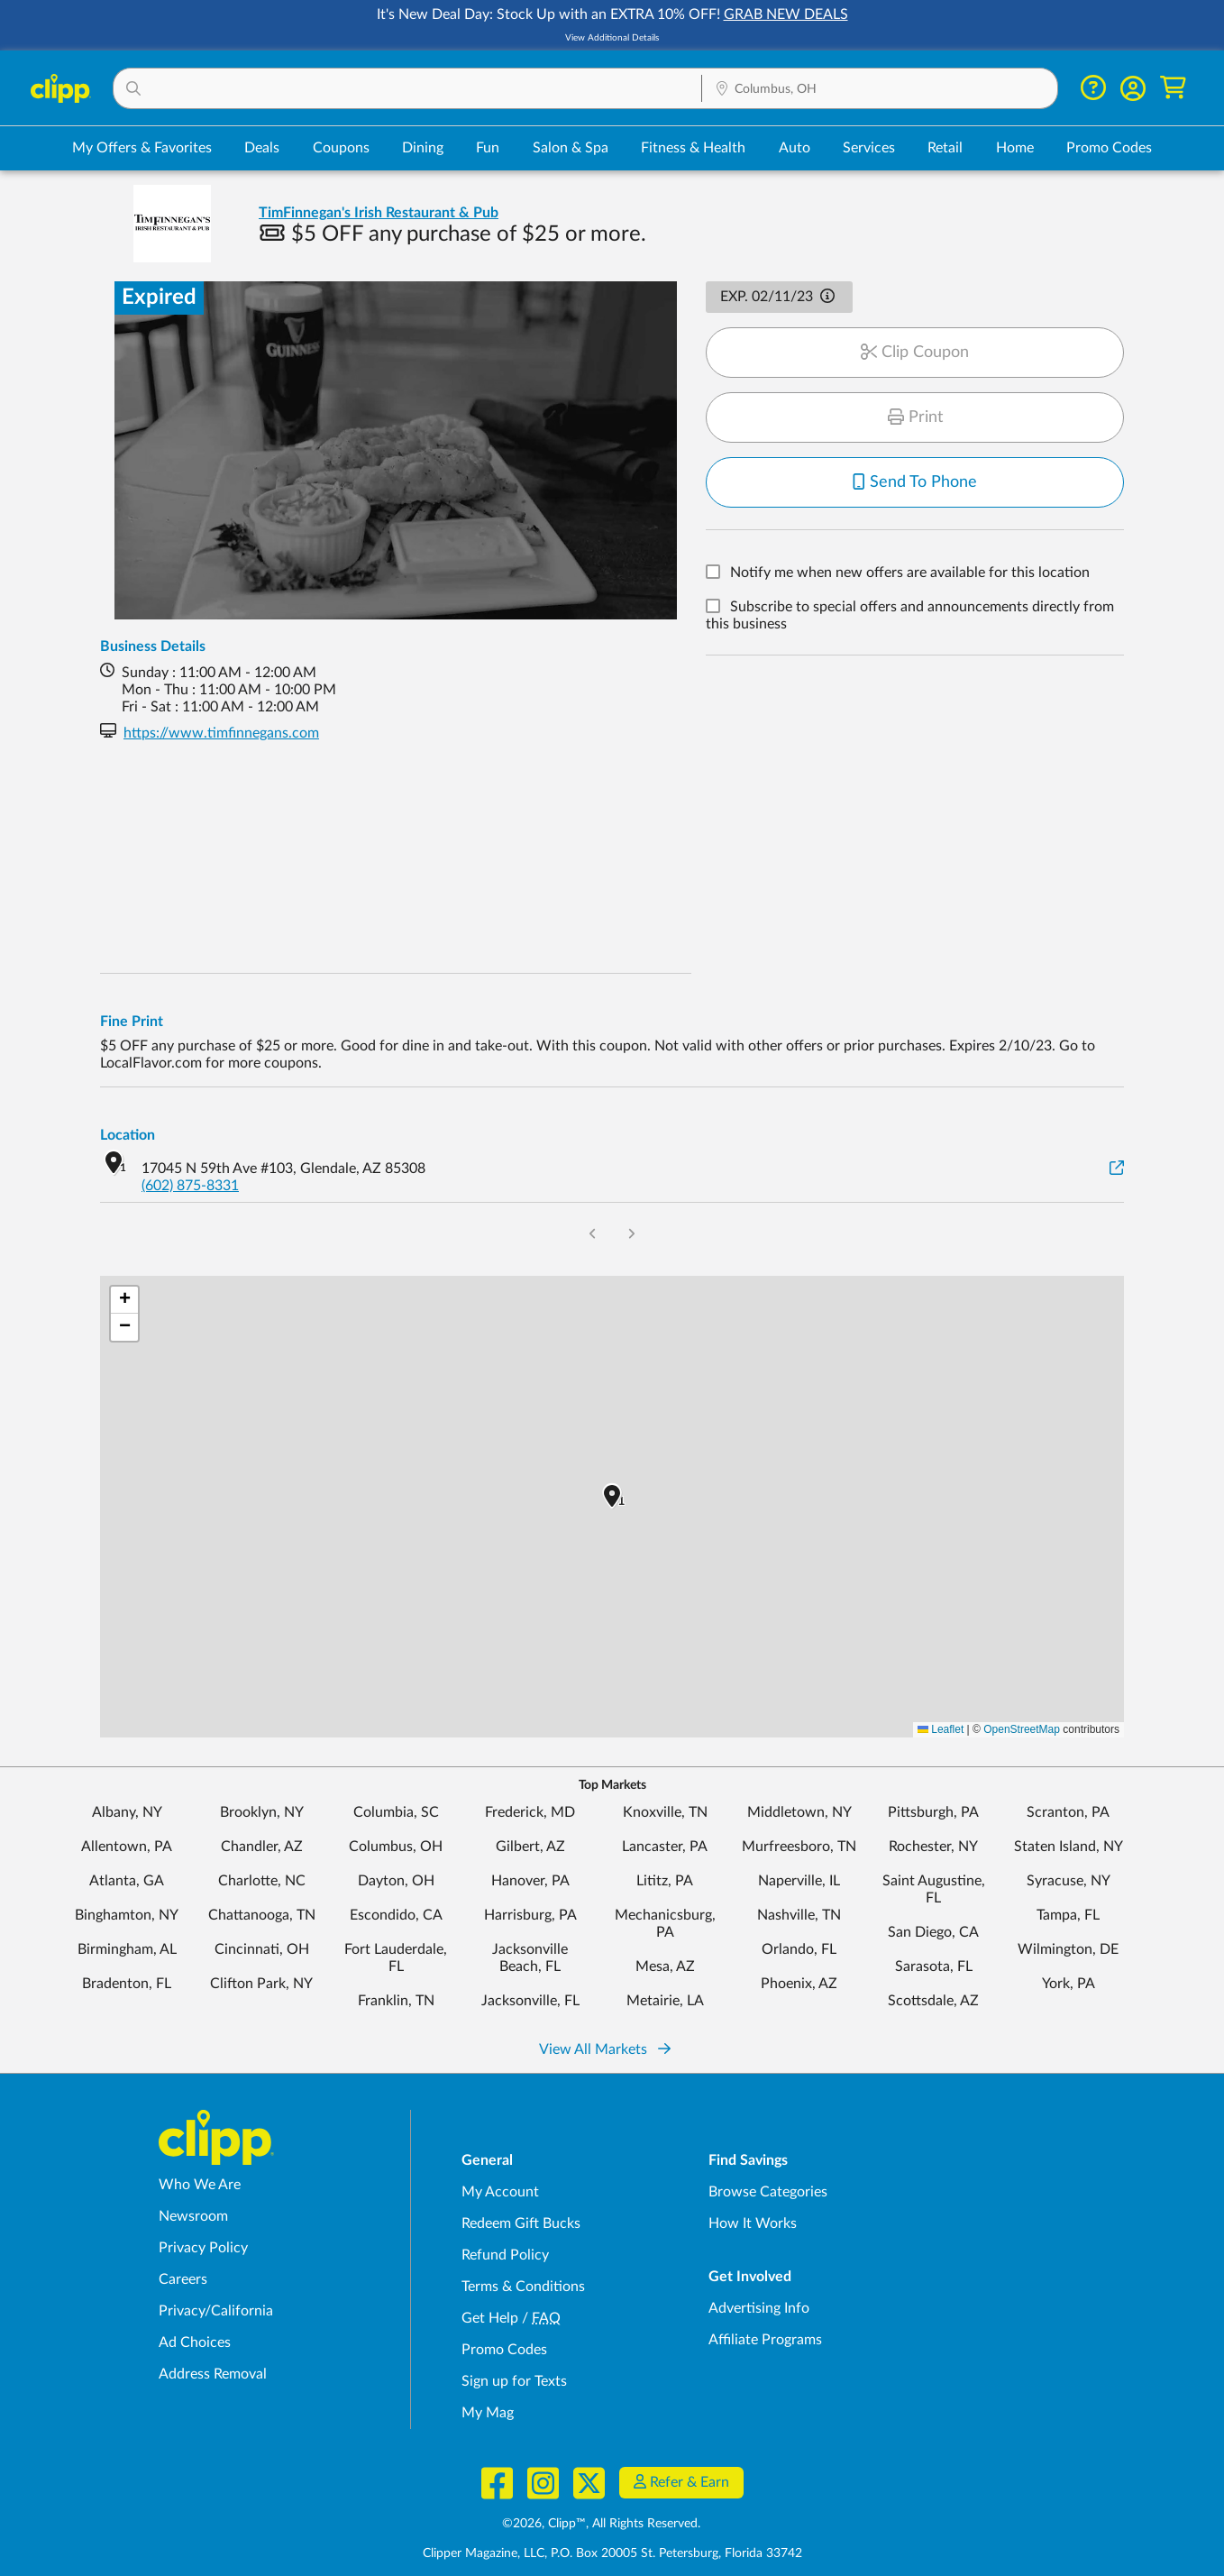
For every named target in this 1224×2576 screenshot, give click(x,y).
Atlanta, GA (126, 1881)
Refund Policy (505, 2255)
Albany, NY (127, 1812)
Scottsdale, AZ (933, 2001)
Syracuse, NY (1068, 1881)
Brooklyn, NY (262, 1812)
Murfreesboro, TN (799, 1846)
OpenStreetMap (1021, 1729)
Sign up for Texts (514, 2381)
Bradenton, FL (126, 1983)
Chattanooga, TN (261, 1915)
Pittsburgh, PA (933, 1812)
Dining (422, 148)
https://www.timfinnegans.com (221, 733)
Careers (183, 2279)
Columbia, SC (396, 1812)
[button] (407, 88)
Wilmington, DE (1068, 1949)
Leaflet (941, 1729)
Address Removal (213, 2374)
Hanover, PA (530, 1881)
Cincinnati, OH (262, 1949)
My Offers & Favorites (142, 148)
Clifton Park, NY (261, 1983)
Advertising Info (758, 2308)
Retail (945, 148)
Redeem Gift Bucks (520, 2223)
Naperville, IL (799, 1881)
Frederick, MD (530, 1812)
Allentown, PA (126, 1846)
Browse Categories (767, 2192)
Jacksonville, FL (530, 2001)
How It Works (752, 2223)
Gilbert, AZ (530, 1846)
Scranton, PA (1068, 1812)
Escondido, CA (396, 1915)
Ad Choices (195, 2342)
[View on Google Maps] (1117, 1169)
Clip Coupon (915, 353)
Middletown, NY (799, 1812)
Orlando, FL (799, 1949)
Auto (794, 148)
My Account (500, 2192)
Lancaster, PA (665, 1846)
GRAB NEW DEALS (786, 14)
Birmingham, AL (127, 1949)
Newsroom (193, 2216)
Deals (261, 148)
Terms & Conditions (523, 2286)
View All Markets (605, 2049)
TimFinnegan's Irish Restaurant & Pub (378, 213)
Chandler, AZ (262, 1846)
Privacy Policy (203, 2248)
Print (915, 417)
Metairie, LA (665, 2001)
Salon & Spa (570, 148)
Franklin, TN (396, 2001)
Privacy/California (216, 2311)
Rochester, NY (933, 1846)
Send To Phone (915, 482)
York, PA (1068, 1983)
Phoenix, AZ (799, 1983)
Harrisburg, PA (530, 1915)
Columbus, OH (396, 1846)
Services (869, 148)
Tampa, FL (1068, 1915)
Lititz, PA (664, 1881)
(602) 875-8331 (190, 1185)
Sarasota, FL (934, 1966)
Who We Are (200, 2184)
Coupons (341, 148)
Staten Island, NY (1068, 1846)
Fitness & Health (693, 148)
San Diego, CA (933, 1932)
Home (1015, 148)
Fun (487, 148)
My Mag (487, 2413)
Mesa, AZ (665, 1966)
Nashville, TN (799, 1915)
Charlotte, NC (262, 1881)
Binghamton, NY (126, 1915)
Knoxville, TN (665, 1812)
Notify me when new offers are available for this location (910, 573)
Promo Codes (1109, 148)
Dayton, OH (396, 1881)
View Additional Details (612, 37)
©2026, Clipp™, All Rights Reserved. (601, 2523)
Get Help (489, 2318)
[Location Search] (879, 89)
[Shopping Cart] (1173, 88)
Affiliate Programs (765, 2340)
